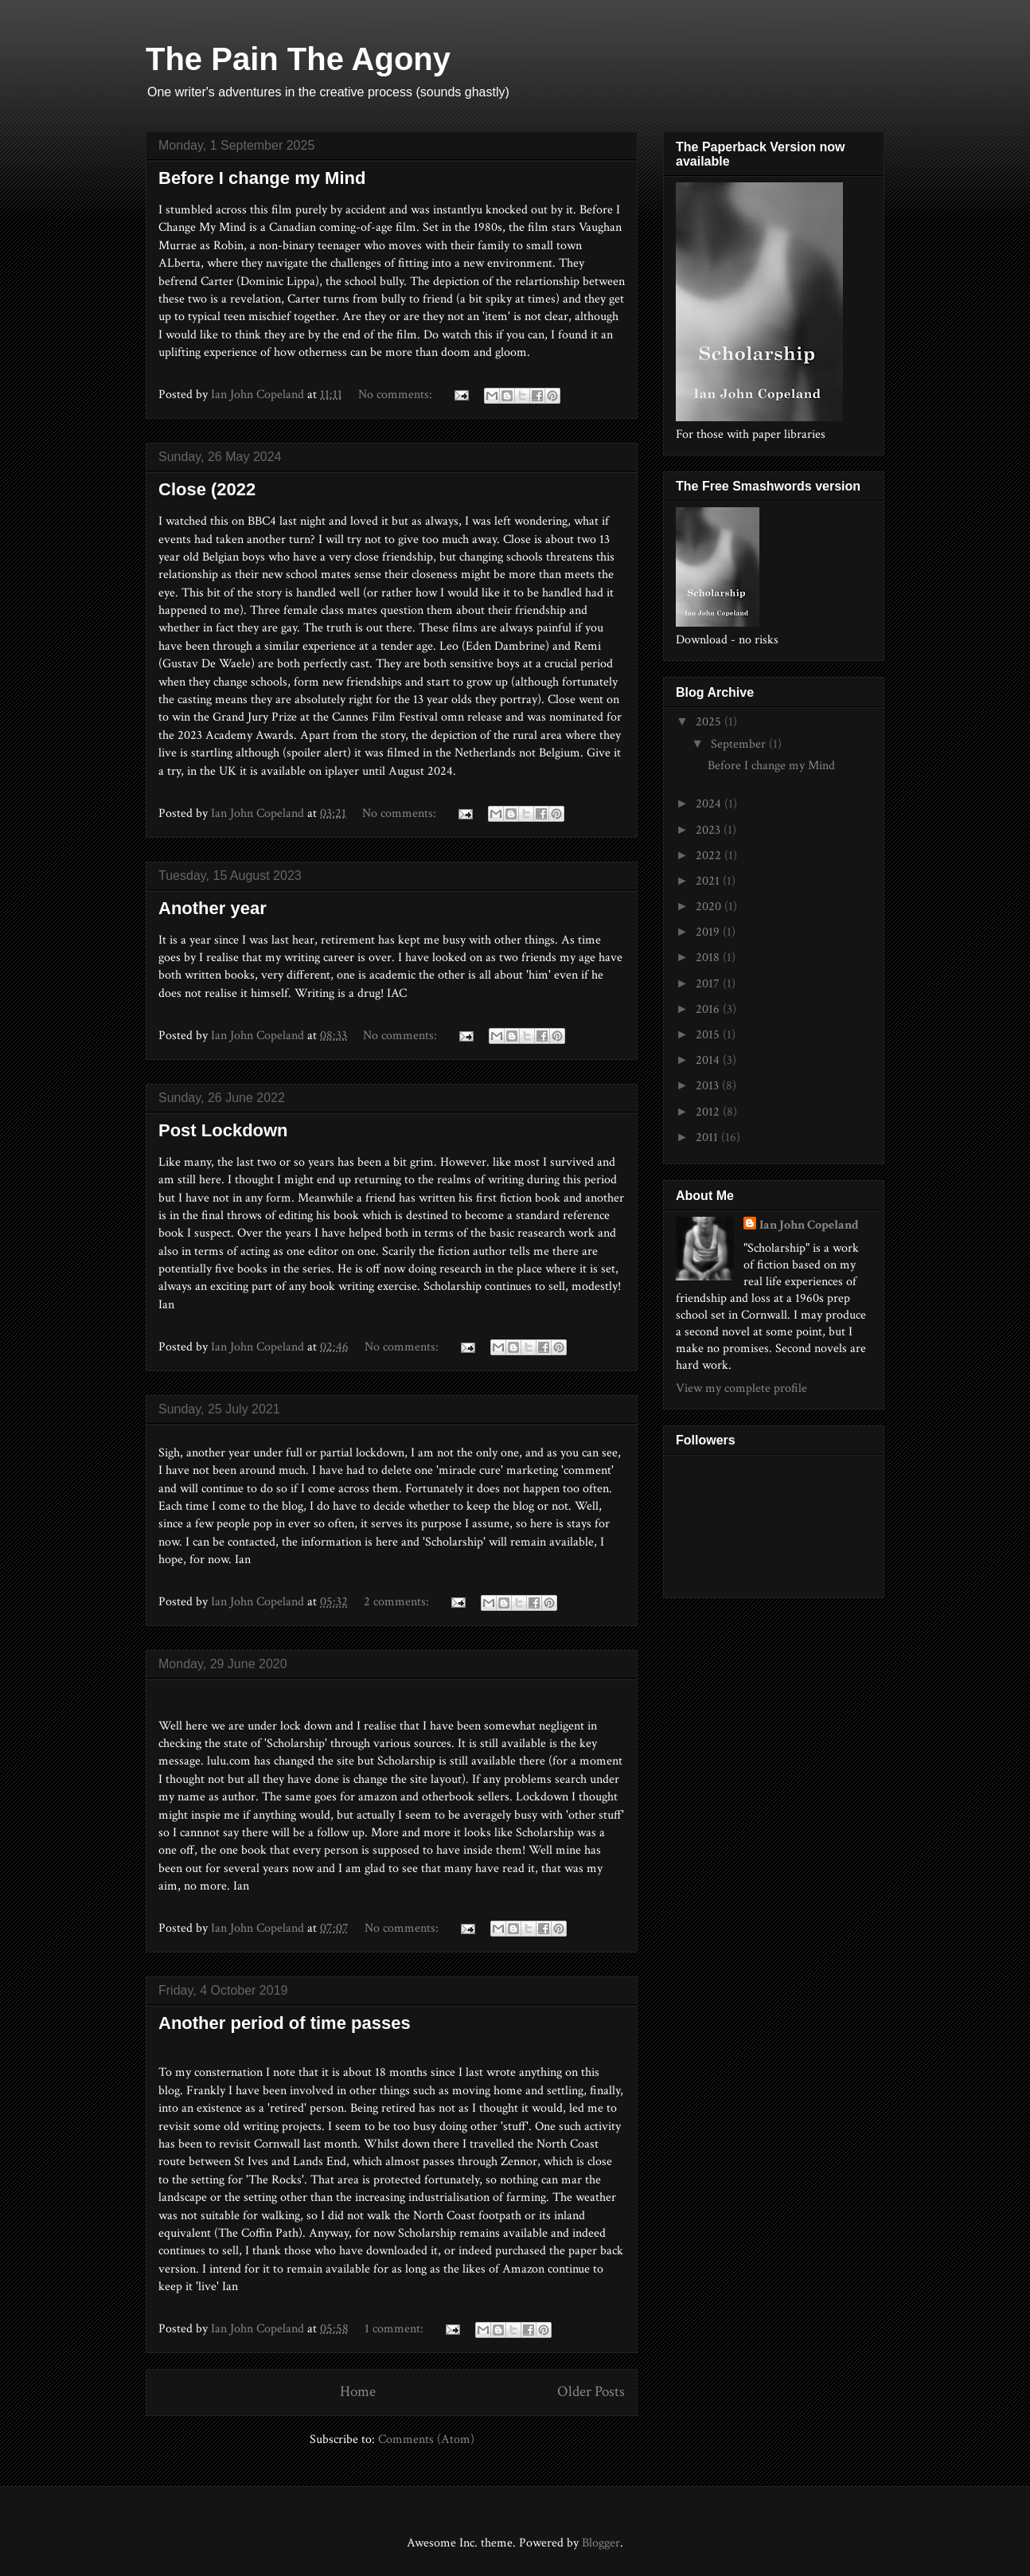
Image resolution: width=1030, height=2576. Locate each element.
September (740, 744)
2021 (709, 881)
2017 (709, 983)
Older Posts (591, 2392)
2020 (710, 906)
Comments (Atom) (426, 2439)
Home (358, 2392)
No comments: (396, 394)
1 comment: (396, 2328)
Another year (212, 908)
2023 (710, 830)
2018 (709, 957)
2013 (709, 1085)
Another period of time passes (284, 2023)
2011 (708, 1137)
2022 (710, 855)
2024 (710, 803)
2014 (709, 1060)
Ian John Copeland (809, 1225)
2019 (709, 932)
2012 (709, 1112)
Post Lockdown (223, 1130)
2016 (709, 1009)
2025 (710, 721)
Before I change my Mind (261, 178)
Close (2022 (207, 489)
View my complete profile (741, 1388)
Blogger (601, 2543)
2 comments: (398, 1601)
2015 (709, 1034)
